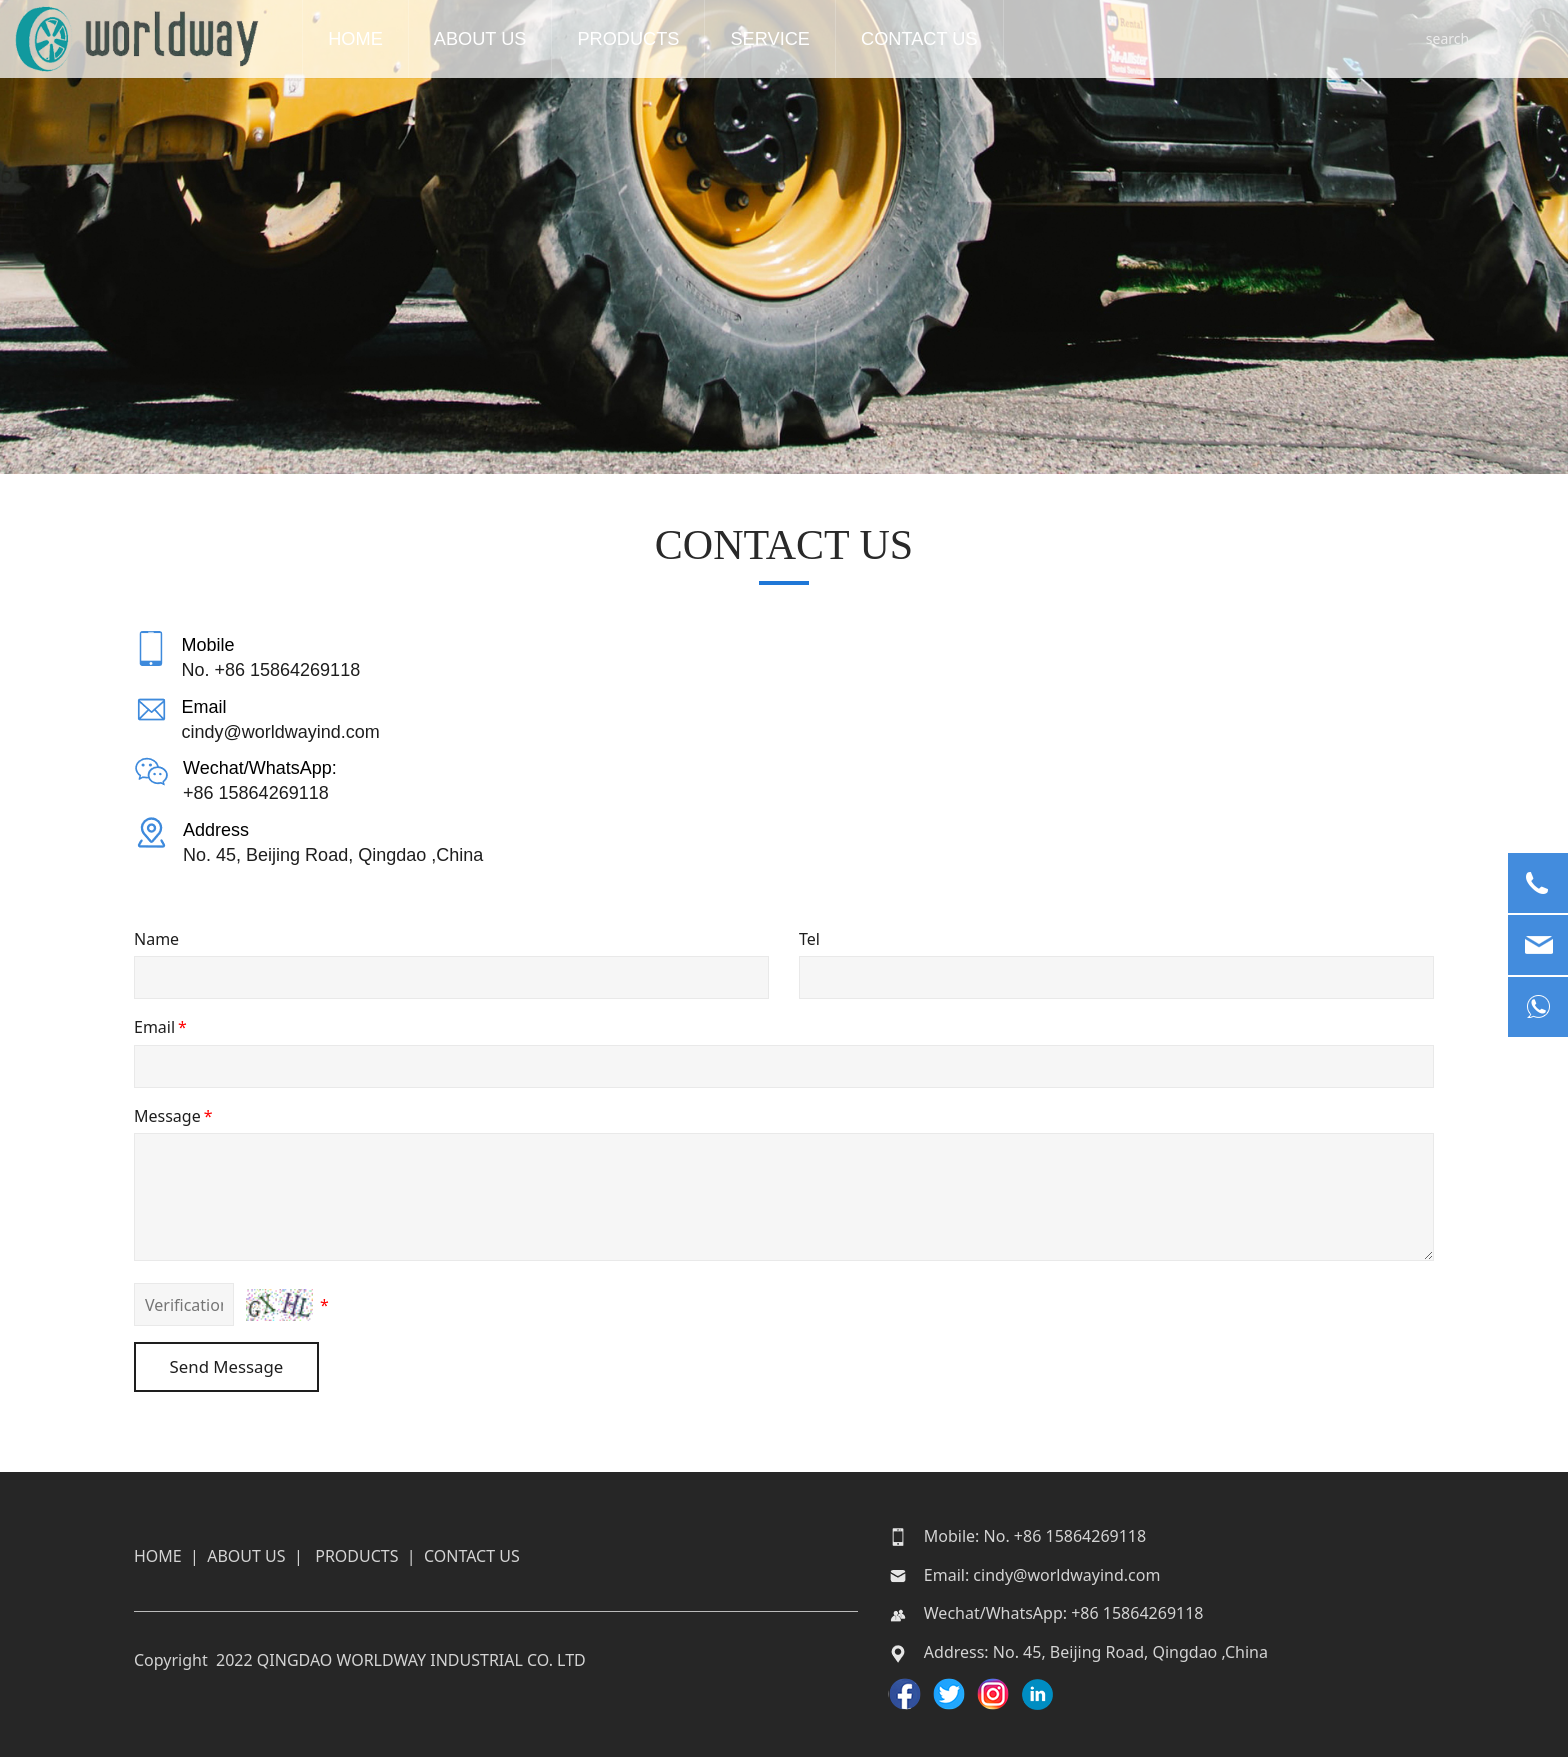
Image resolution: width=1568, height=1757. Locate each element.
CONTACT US (954, 39)
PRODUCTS (663, 39)
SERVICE (805, 39)
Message (175, 1116)
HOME (390, 39)
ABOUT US (515, 39)
